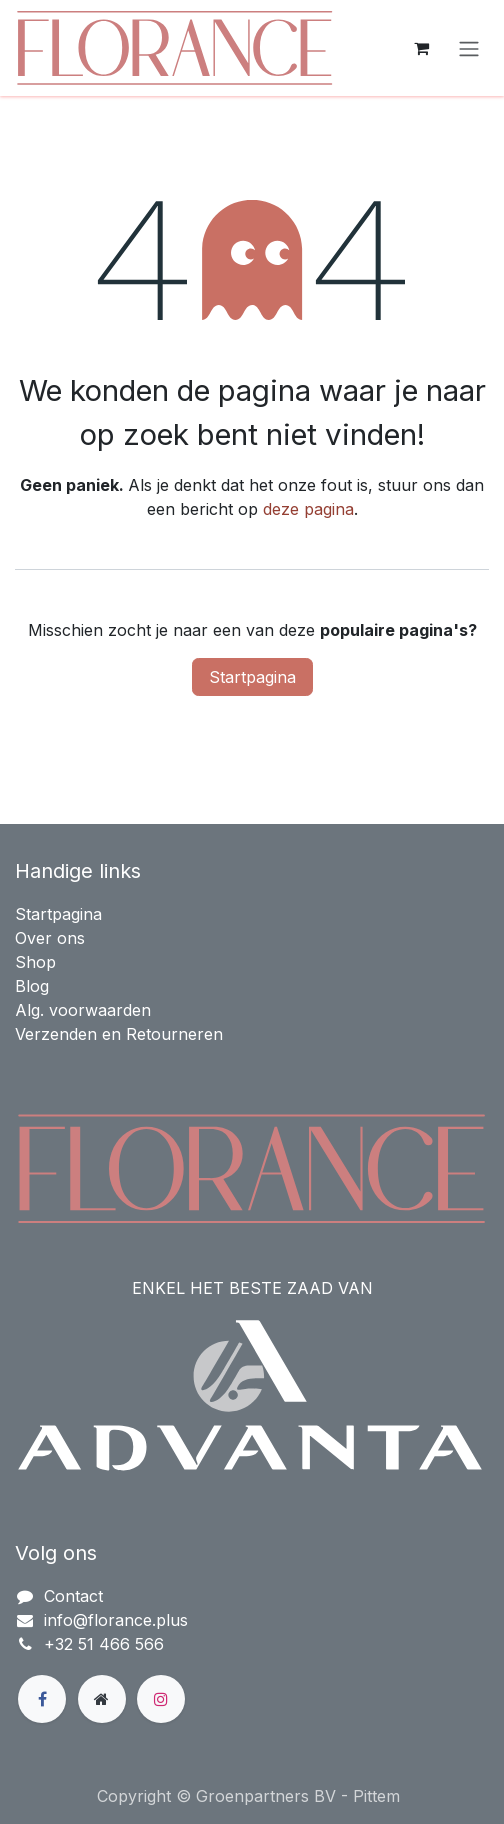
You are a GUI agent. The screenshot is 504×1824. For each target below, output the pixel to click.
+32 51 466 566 (104, 1644)
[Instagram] (161, 1699)
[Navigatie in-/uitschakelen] (469, 48)
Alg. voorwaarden (83, 1010)
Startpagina (252, 677)
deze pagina (308, 509)
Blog (32, 986)
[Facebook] (42, 1699)
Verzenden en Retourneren (119, 1034)
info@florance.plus (116, 1620)
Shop (35, 962)
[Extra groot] (102, 1699)
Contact (73, 1596)
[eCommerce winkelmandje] (421, 48)
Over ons (50, 938)
